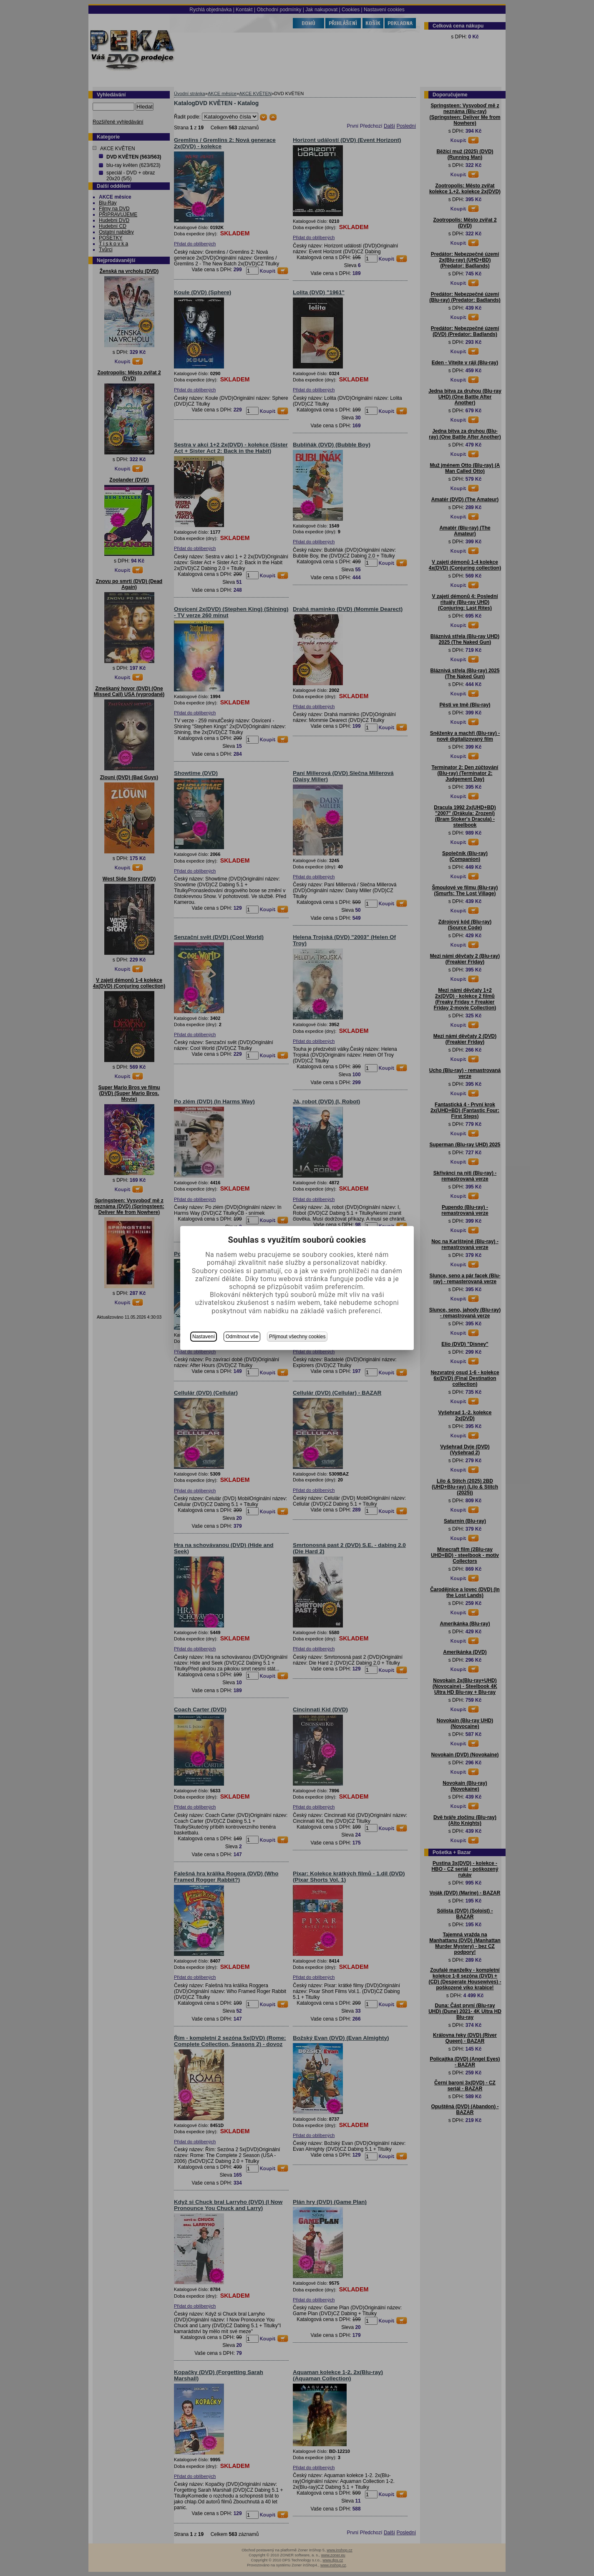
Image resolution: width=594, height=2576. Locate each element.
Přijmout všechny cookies (297, 1337)
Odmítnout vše (242, 1337)
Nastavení (203, 1337)
